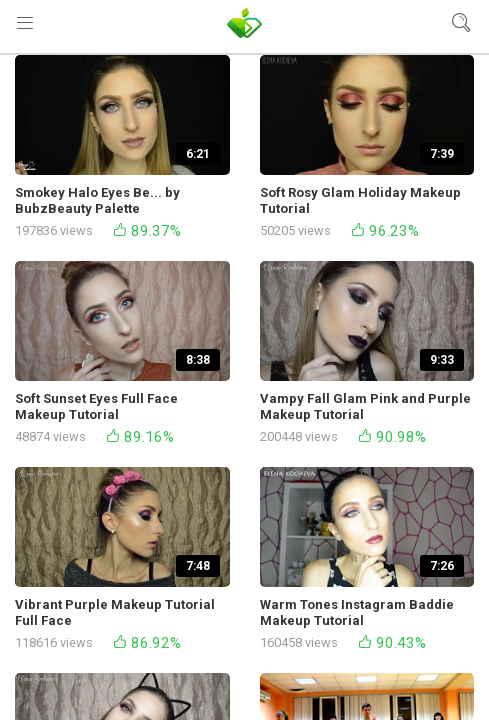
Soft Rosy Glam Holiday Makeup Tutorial (360, 200)
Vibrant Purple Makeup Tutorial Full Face (115, 612)
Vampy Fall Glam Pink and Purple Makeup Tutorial (365, 406)
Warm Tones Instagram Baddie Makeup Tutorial (357, 612)
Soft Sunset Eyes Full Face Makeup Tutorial (96, 406)
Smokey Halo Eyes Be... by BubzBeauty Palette (97, 200)
